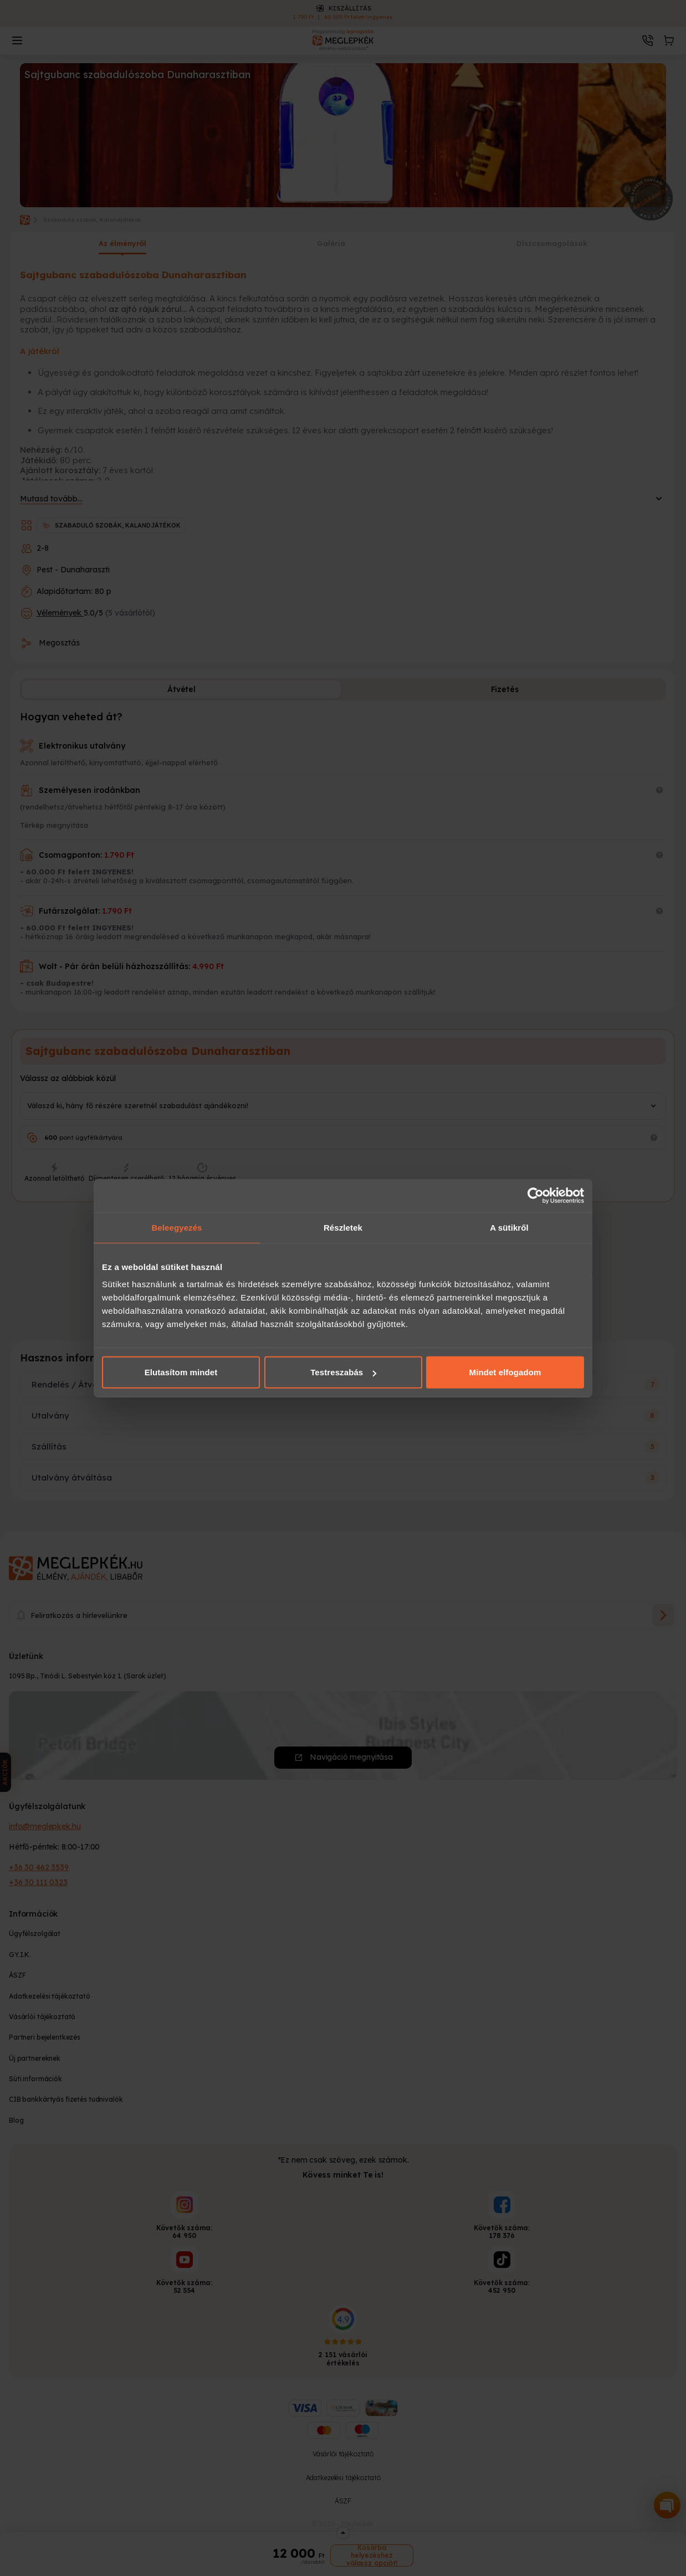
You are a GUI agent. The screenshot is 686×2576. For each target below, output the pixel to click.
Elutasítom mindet (181, 1372)
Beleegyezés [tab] (176, 1227)
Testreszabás (343, 1372)
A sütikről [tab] (509, 1227)
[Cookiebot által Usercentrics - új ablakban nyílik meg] (535, 1195)
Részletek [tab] (343, 1227)
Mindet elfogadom (505, 1372)
